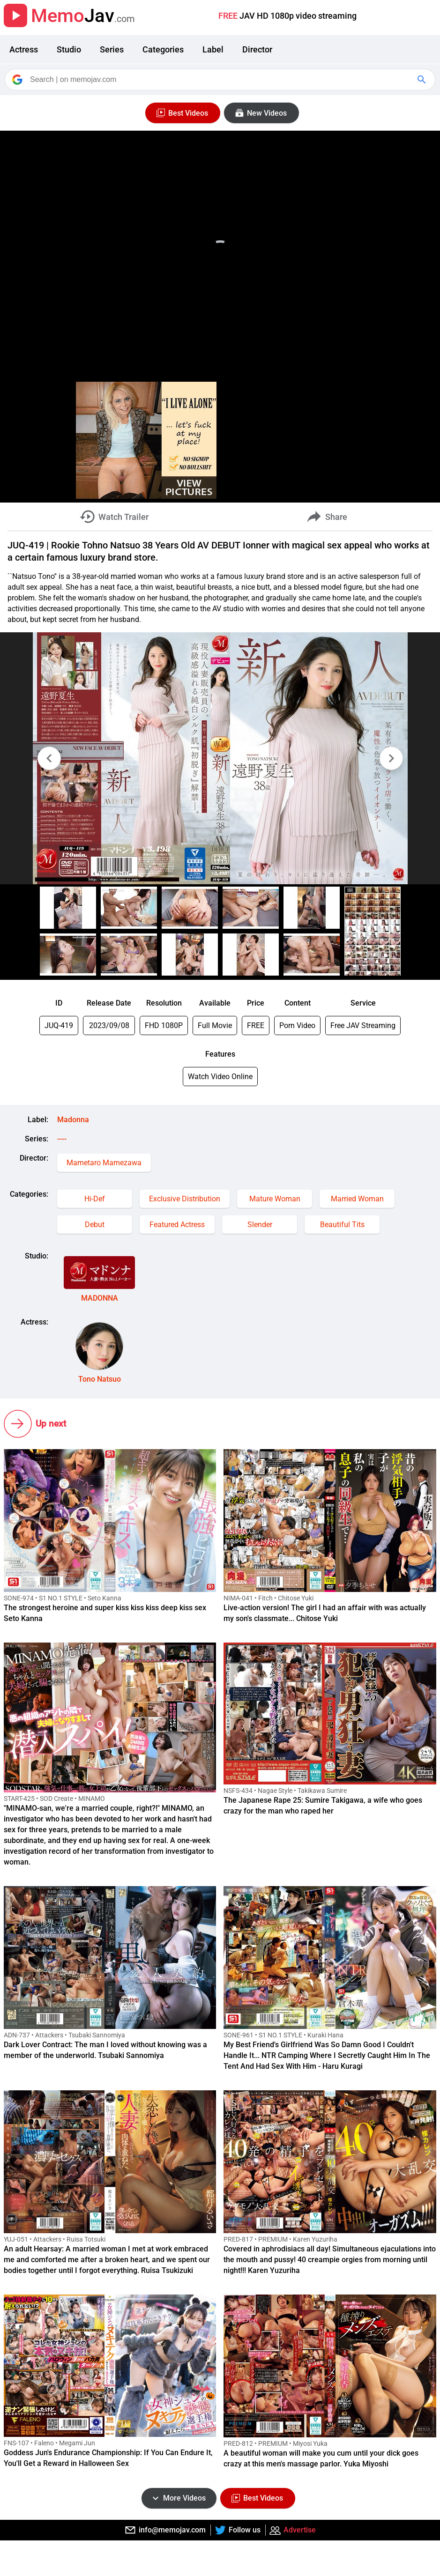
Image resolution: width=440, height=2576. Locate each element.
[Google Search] (422, 79)
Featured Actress (177, 1224)
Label (213, 49)
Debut (94, 1224)
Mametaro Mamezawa (104, 1162)
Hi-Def (94, 1198)
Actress (23, 49)
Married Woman (357, 1198)
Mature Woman (274, 1198)
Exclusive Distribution (184, 1198)
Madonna (73, 1119)
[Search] (220, 79)
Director (257, 49)
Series (112, 49)
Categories (163, 49)
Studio (69, 49)
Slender (259, 1224)
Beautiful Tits (342, 1224)
